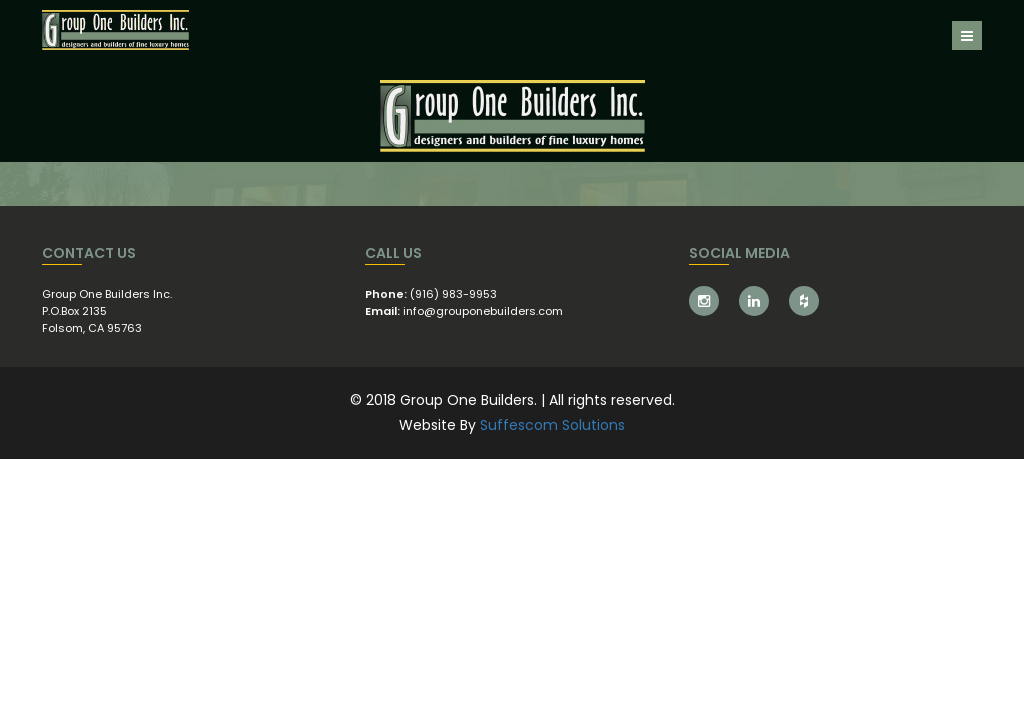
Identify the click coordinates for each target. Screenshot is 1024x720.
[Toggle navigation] (967, 35)
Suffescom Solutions (552, 425)
